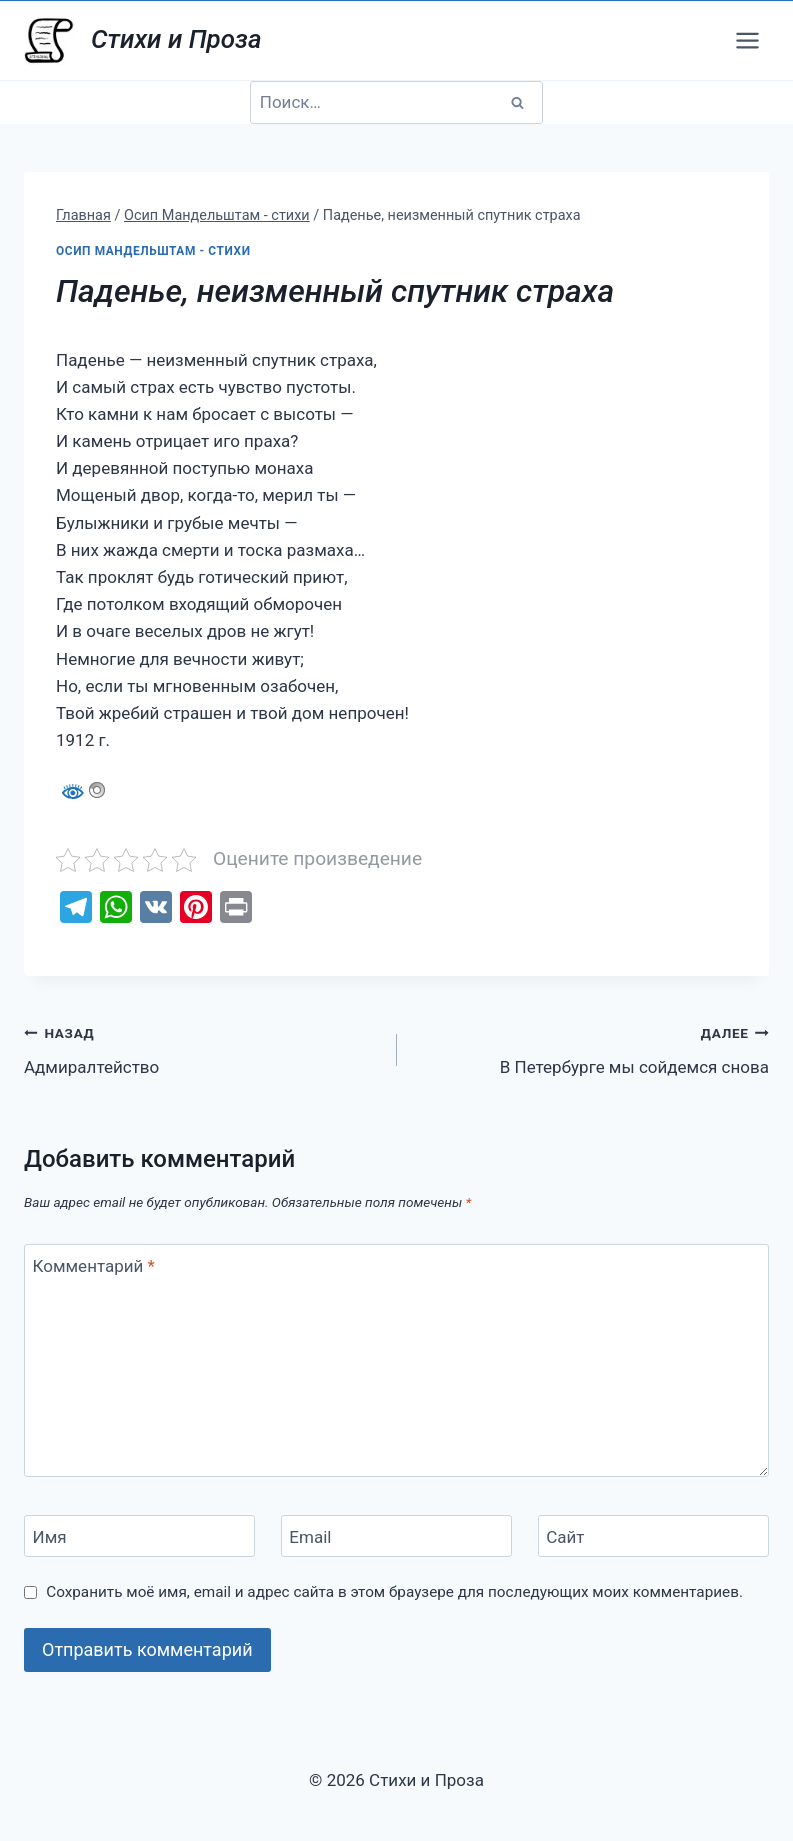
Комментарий (94, 1266)
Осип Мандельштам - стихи (153, 251)
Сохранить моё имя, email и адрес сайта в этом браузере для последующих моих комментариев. (394, 1592)
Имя (50, 1537)
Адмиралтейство (202, 1048)
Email (310, 1537)
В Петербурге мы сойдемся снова (592, 1048)
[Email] (396, 1536)
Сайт (565, 1537)
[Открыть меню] (747, 40)
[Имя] (139, 1536)
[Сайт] (653, 1536)
